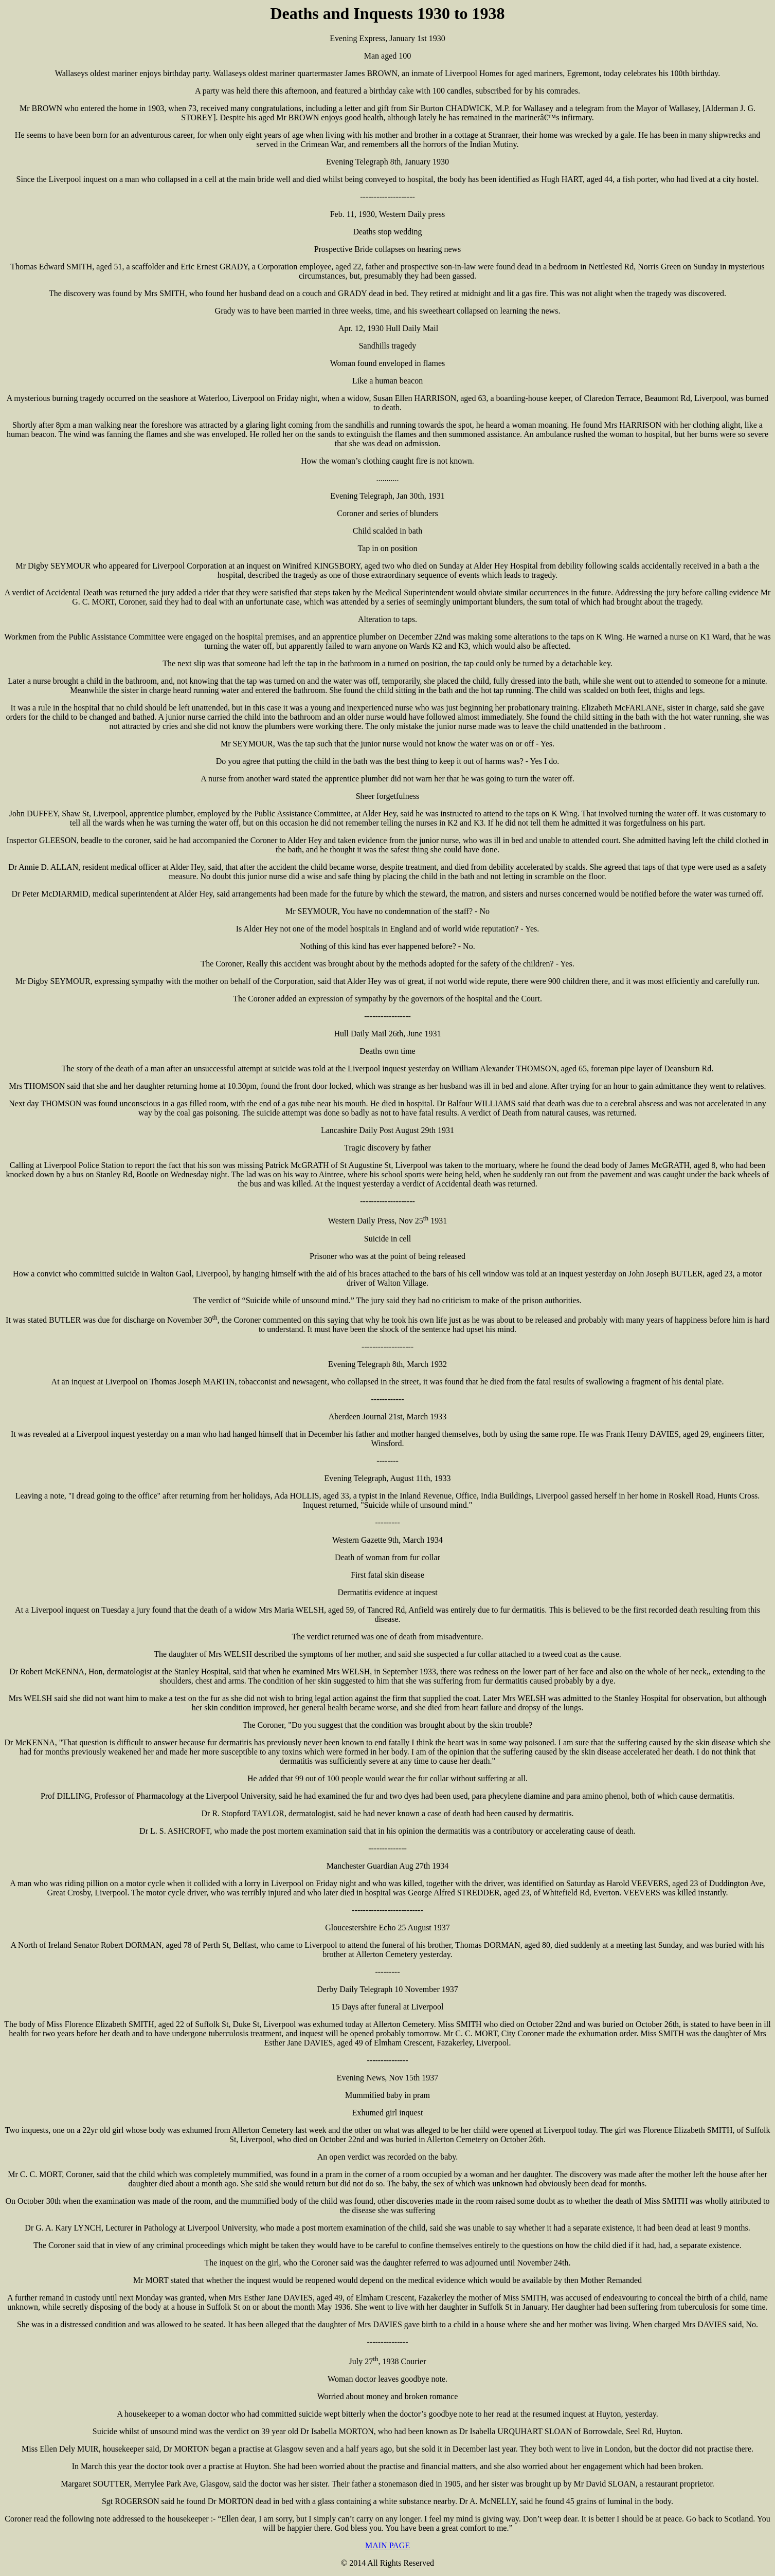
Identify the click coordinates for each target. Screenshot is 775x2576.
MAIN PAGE (387, 2545)
